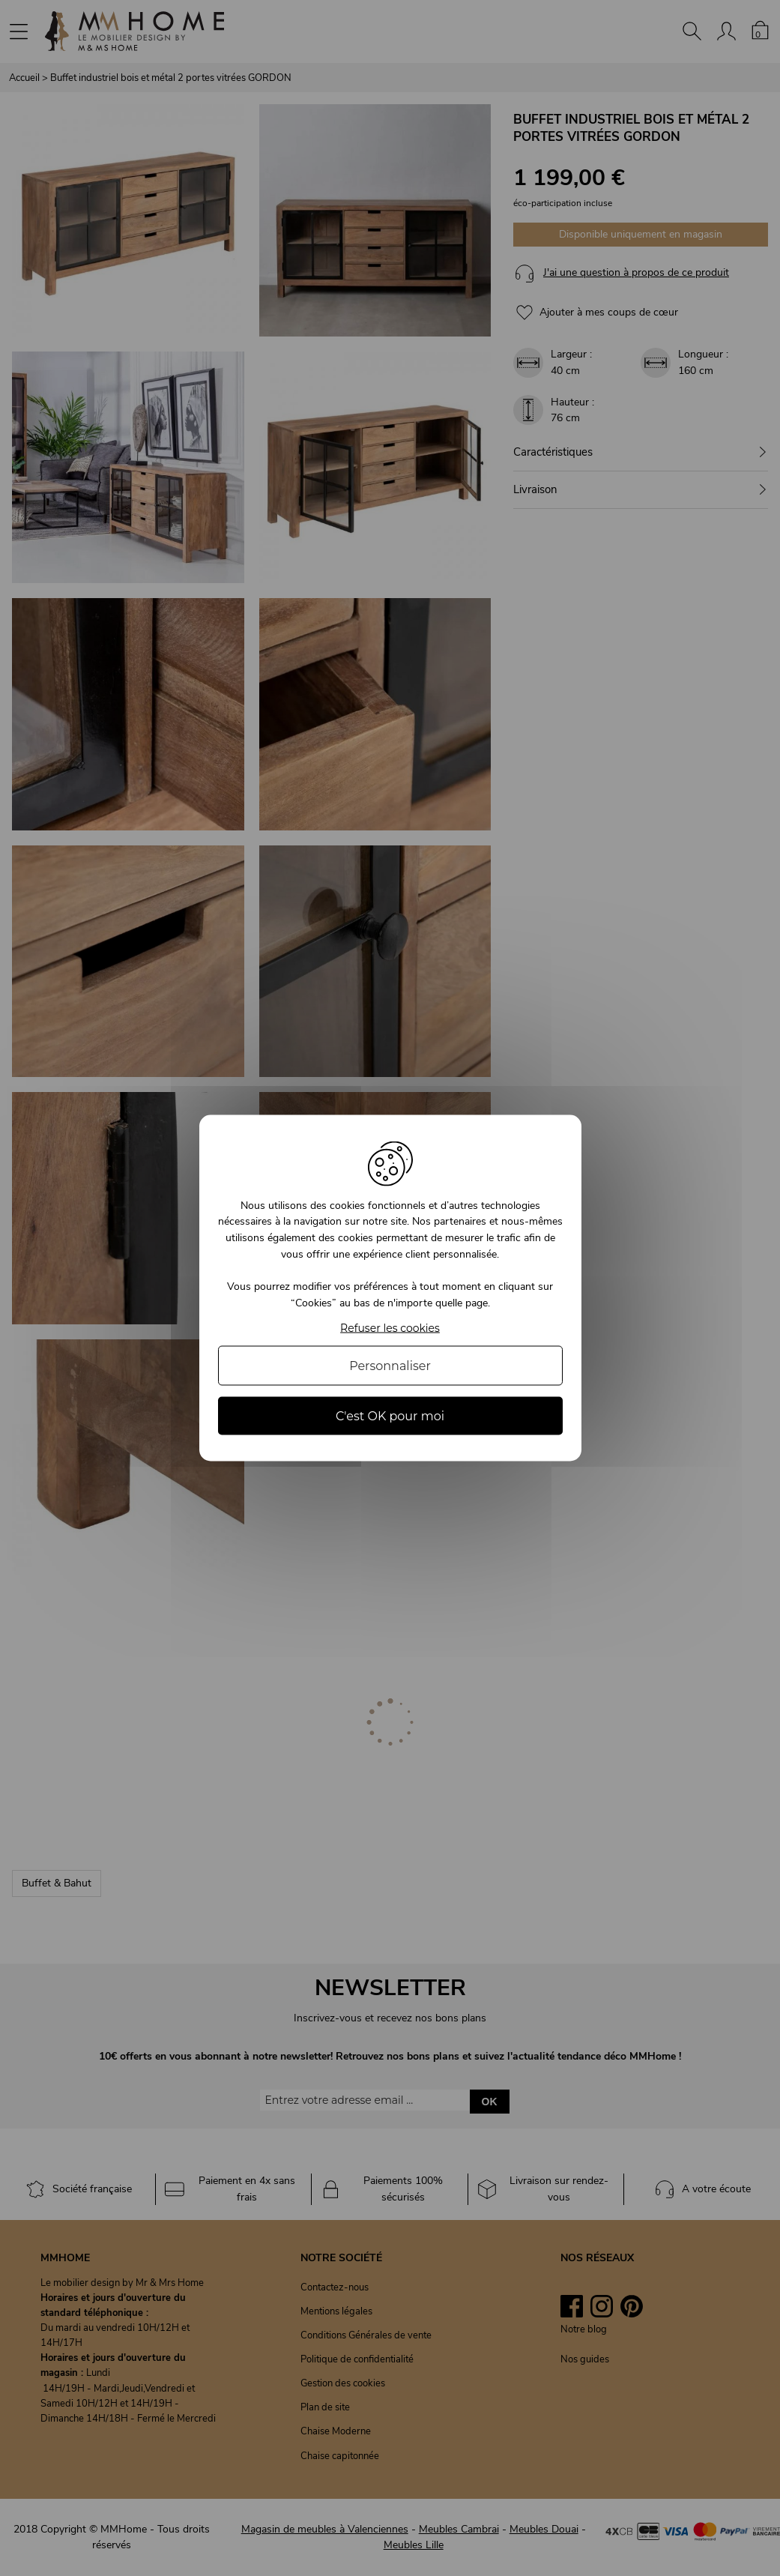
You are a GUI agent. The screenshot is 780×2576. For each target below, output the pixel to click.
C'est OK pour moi (390, 1416)
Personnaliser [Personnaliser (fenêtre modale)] (390, 1366)
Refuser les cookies (390, 1328)
